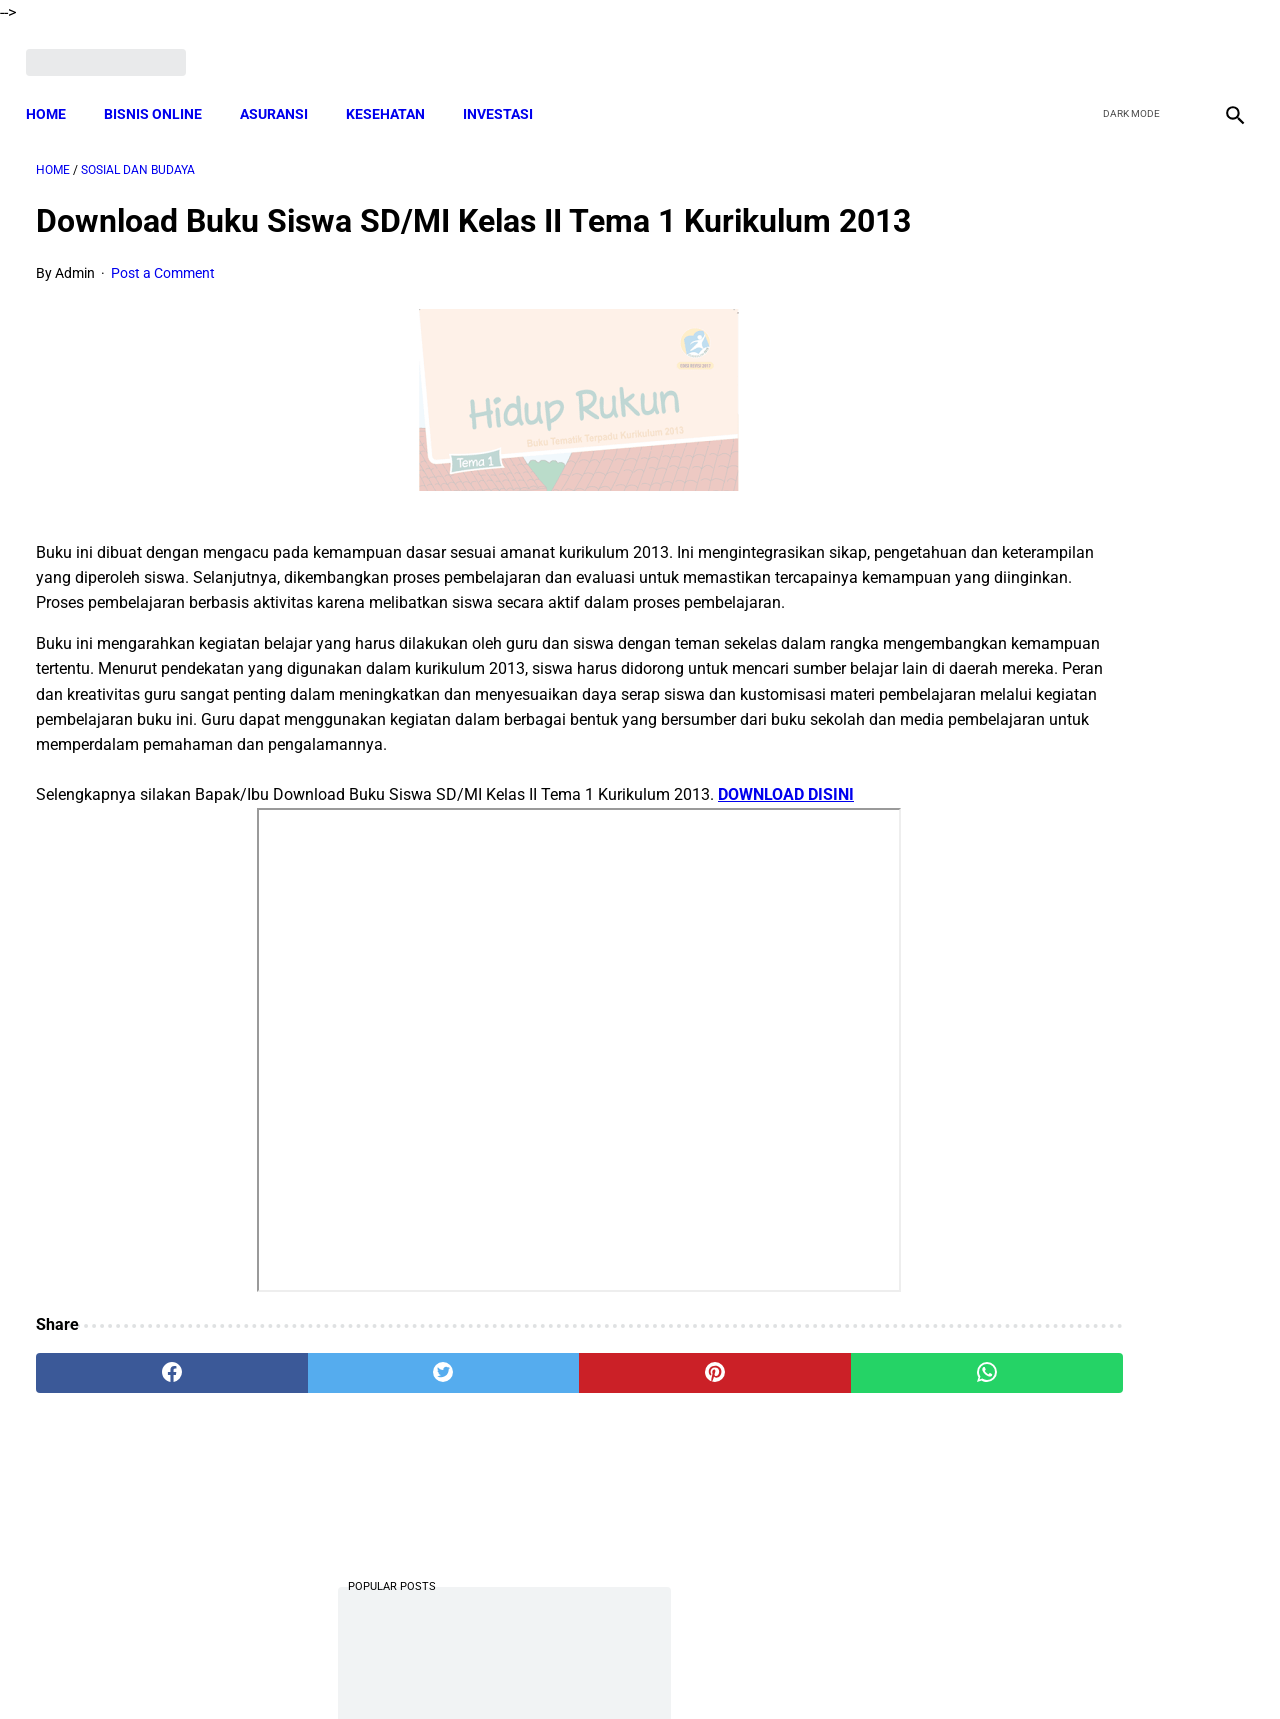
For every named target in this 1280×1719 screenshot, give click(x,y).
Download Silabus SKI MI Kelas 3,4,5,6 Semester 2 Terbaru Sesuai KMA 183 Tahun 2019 (1072, 1163)
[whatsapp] (745, 1485)
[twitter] (1128, 47)
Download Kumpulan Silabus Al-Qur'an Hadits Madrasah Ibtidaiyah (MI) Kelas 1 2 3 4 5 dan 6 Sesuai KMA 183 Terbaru (1079, 764)
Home (56, 90)
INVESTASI (508, 90)
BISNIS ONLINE (163, 90)
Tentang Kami (901, 1668)
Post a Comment (163, 310)
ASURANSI (284, 90)
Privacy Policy (534, 1668)
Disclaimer (629, 1668)
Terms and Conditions (403, 1668)
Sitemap (706, 1668)
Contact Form (795, 1668)
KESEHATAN (395, 90)
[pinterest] (543, 1485)
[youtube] (1175, 47)
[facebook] (1081, 47)
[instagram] (1222, 47)
